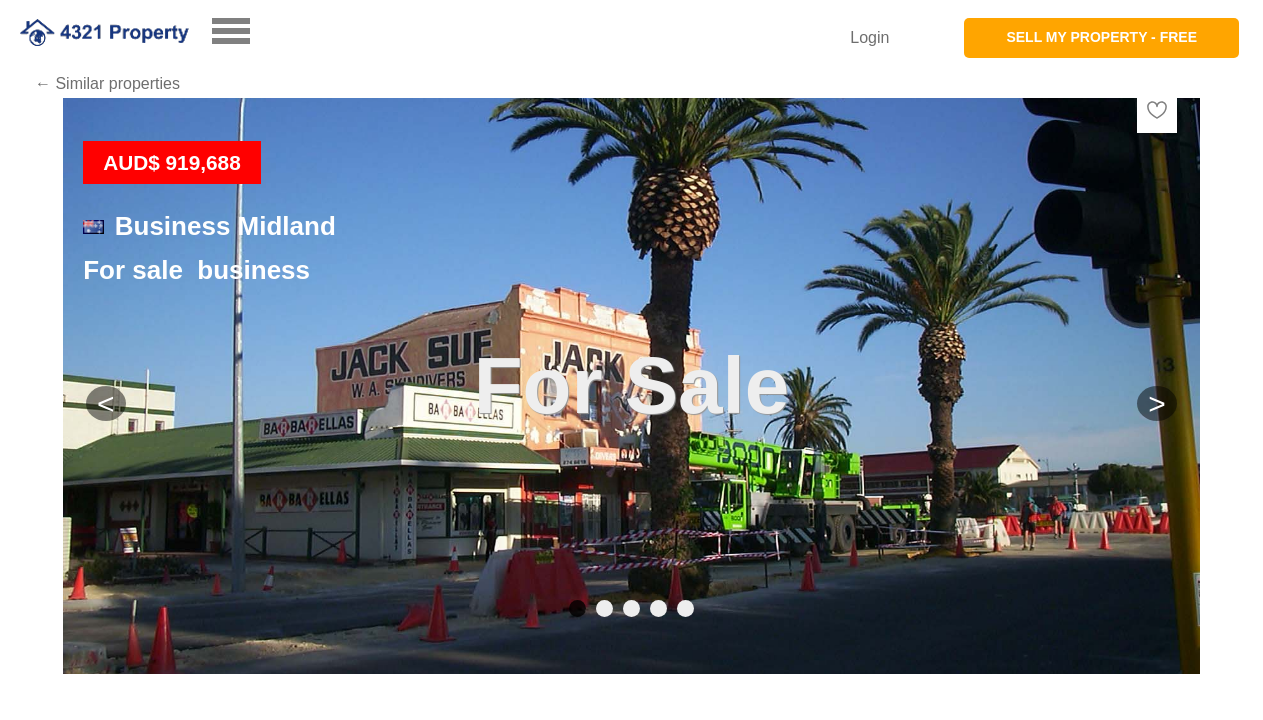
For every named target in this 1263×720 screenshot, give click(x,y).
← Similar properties (107, 83)
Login (869, 37)
